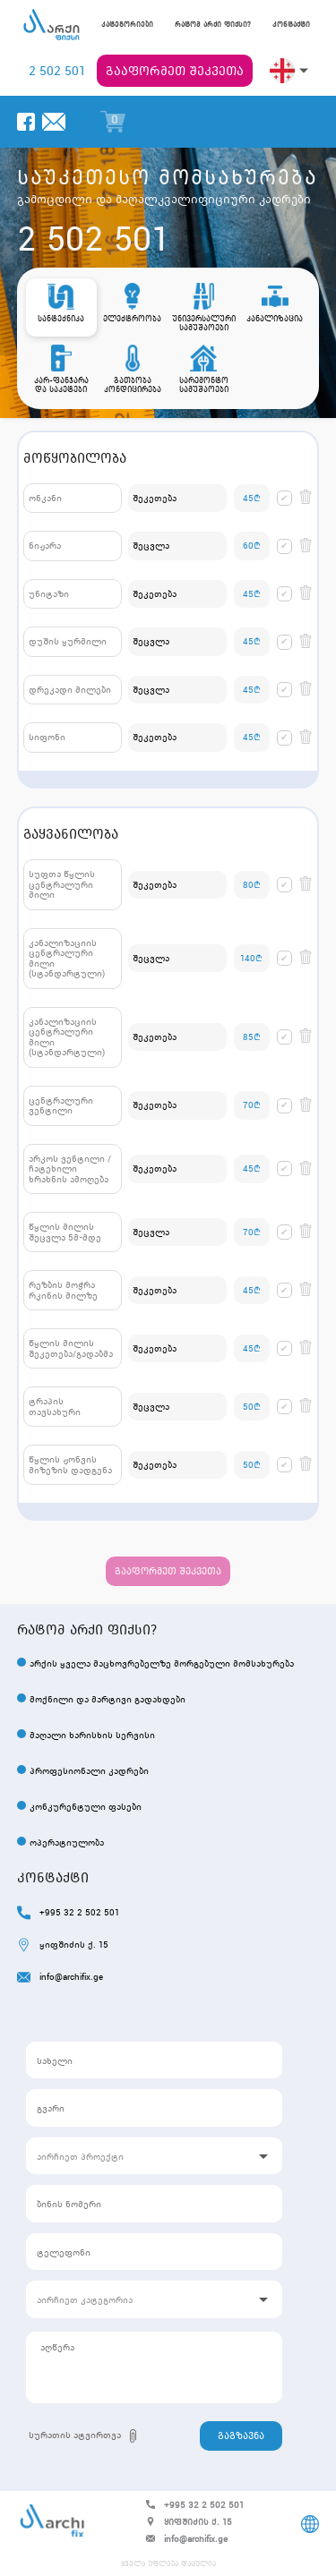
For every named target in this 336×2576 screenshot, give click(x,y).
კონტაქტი (291, 25)
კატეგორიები (127, 25)
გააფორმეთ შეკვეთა (175, 71)
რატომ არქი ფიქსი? (213, 25)
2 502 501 (57, 71)
